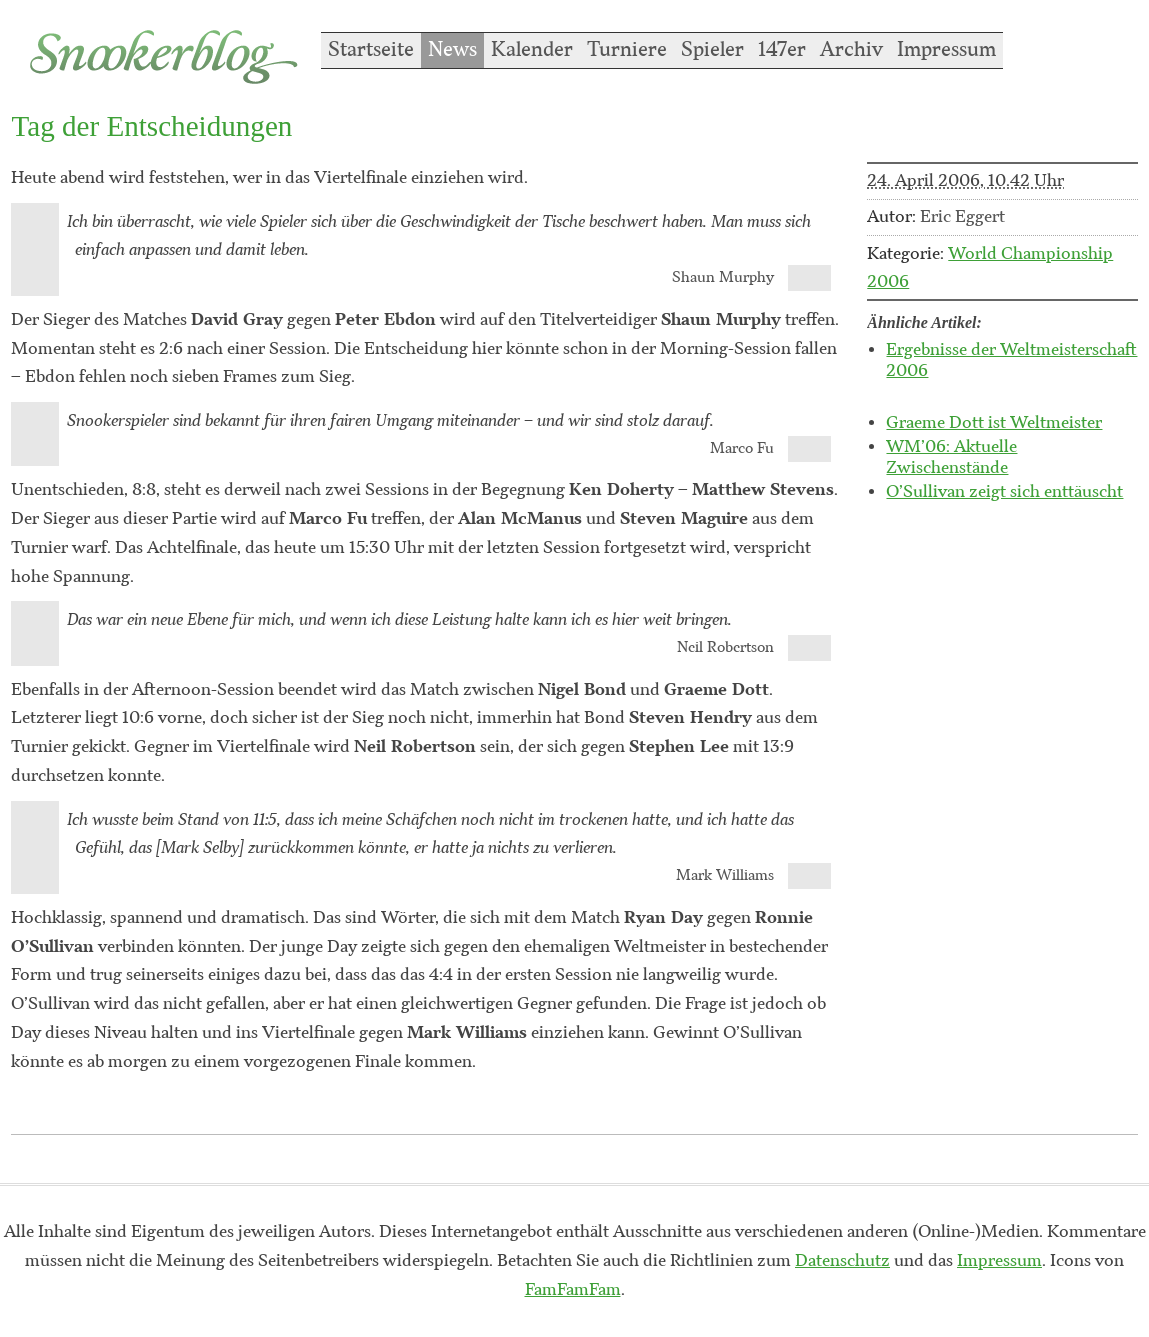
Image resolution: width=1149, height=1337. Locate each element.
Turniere (627, 50)
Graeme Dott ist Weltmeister (994, 423)
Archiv (851, 50)
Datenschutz (842, 1261)
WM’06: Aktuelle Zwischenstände (951, 457)
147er (782, 50)
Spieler (712, 50)
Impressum (946, 50)
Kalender (532, 50)
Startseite (371, 50)
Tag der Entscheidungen (151, 126)
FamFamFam (573, 1290)
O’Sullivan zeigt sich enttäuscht (1004, 492)
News (452, 50)
